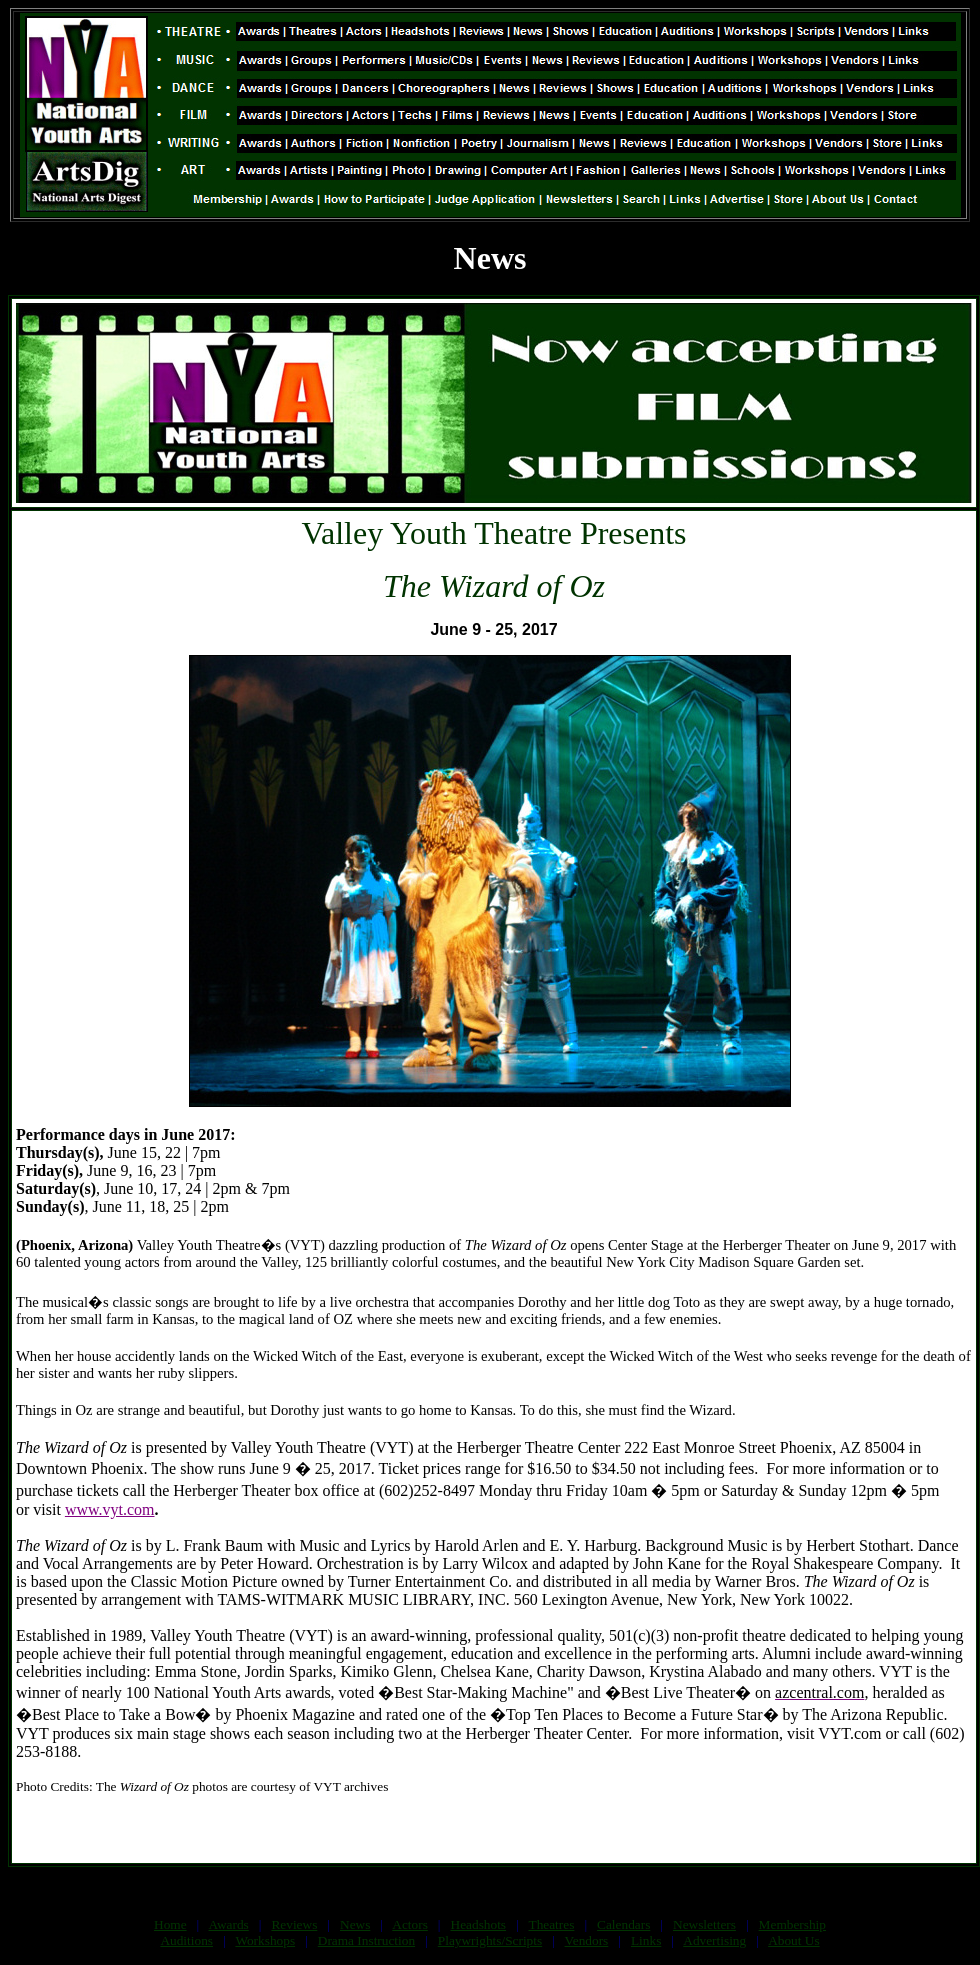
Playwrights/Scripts (490, 1940)
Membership (792, 1924)
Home (170, 1924)
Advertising (714, 1940)
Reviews (294, 1924)
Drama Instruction (366, 1940)
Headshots (479, 1924)
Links (646, 1940)
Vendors (587, 1940)
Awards (229, 1924)
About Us (793, 1940)
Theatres (551, 1924)
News (355, 1924)
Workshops (265, 1940)
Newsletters (704, 1924)
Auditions (186, 1940)
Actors (410, 1924)
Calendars (623, 1924)
